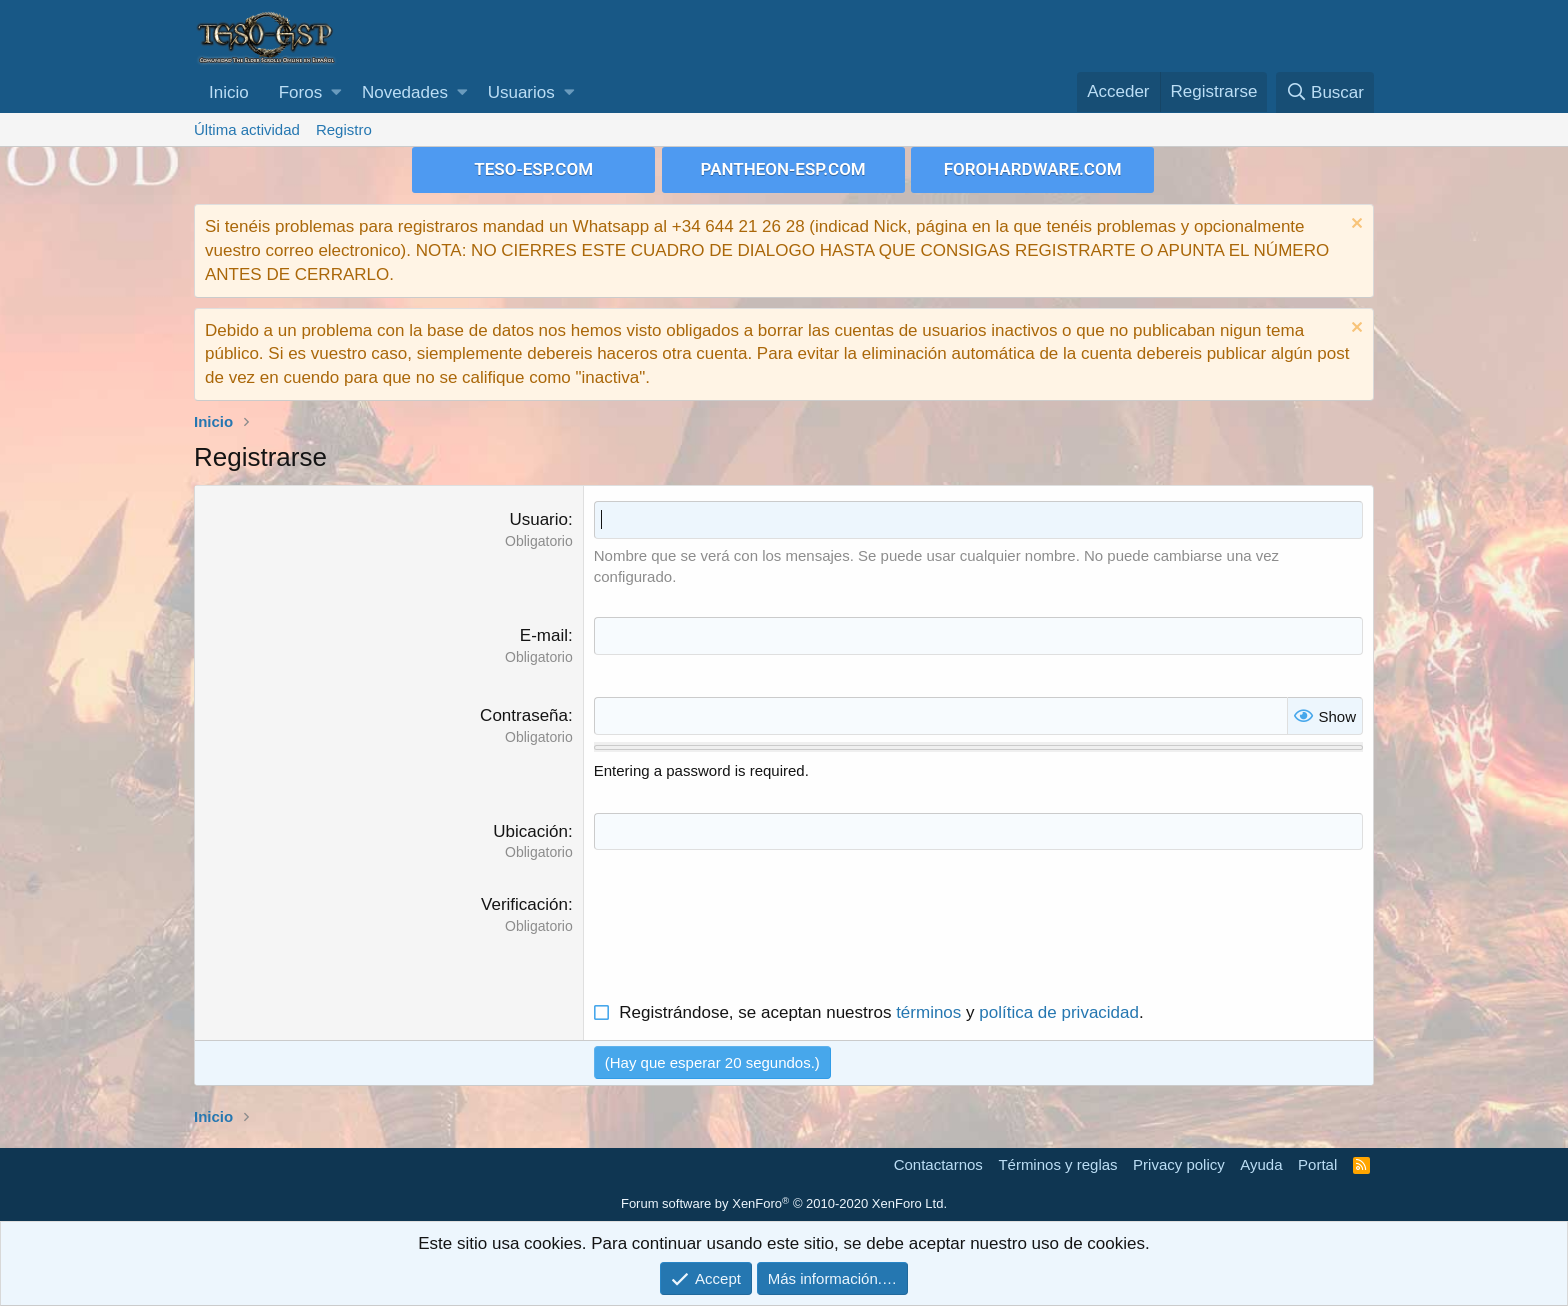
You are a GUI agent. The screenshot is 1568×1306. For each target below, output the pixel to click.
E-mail (544, 635)
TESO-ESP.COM (533, 169)
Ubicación (530, 831)
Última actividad (247, 129)
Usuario (538, 519)
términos (928, 1012)
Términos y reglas (1057, 1164)
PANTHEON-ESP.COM (783, 169)
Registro (344, 129)
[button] (336, 93)
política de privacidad (1059, 1012)
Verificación (524, 904)
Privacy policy (1179, 1164)
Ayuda (1261, 1164)
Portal (1317, 1164)
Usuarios (521, 92)
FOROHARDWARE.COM (1033, 169)
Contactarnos (938, 1164)
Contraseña (524, 715)
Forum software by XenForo (784, 1203)
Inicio (229, 92)
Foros (300, 92)
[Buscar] (1325, 92)
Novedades (405, 92)
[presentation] (746, 932)
